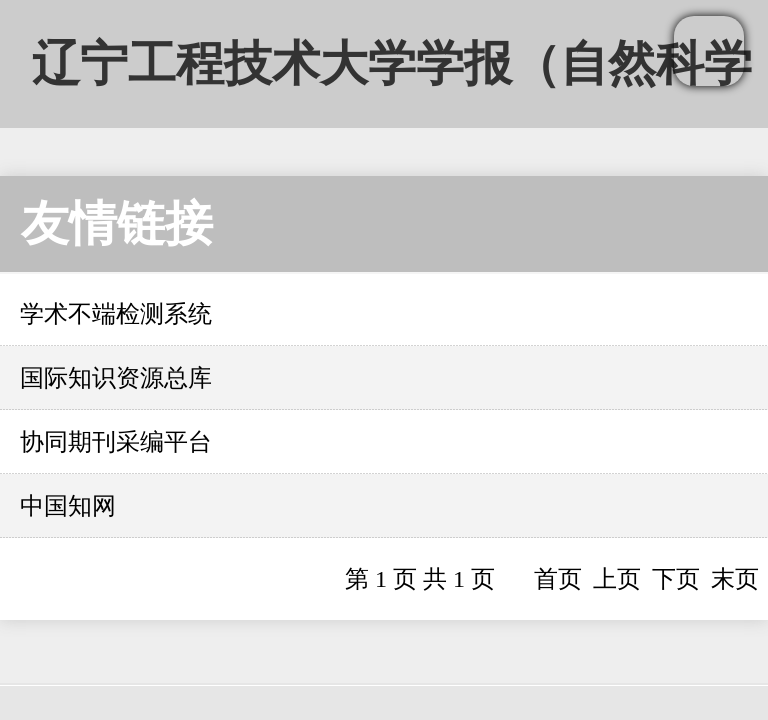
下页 (676, 579)
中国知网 (68, 506)
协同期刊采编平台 (116, 442)
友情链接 (117, 223)
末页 (735, 579)
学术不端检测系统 (116, 314)
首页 (558, 579)
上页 (617, 579)
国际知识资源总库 (116, 378)
